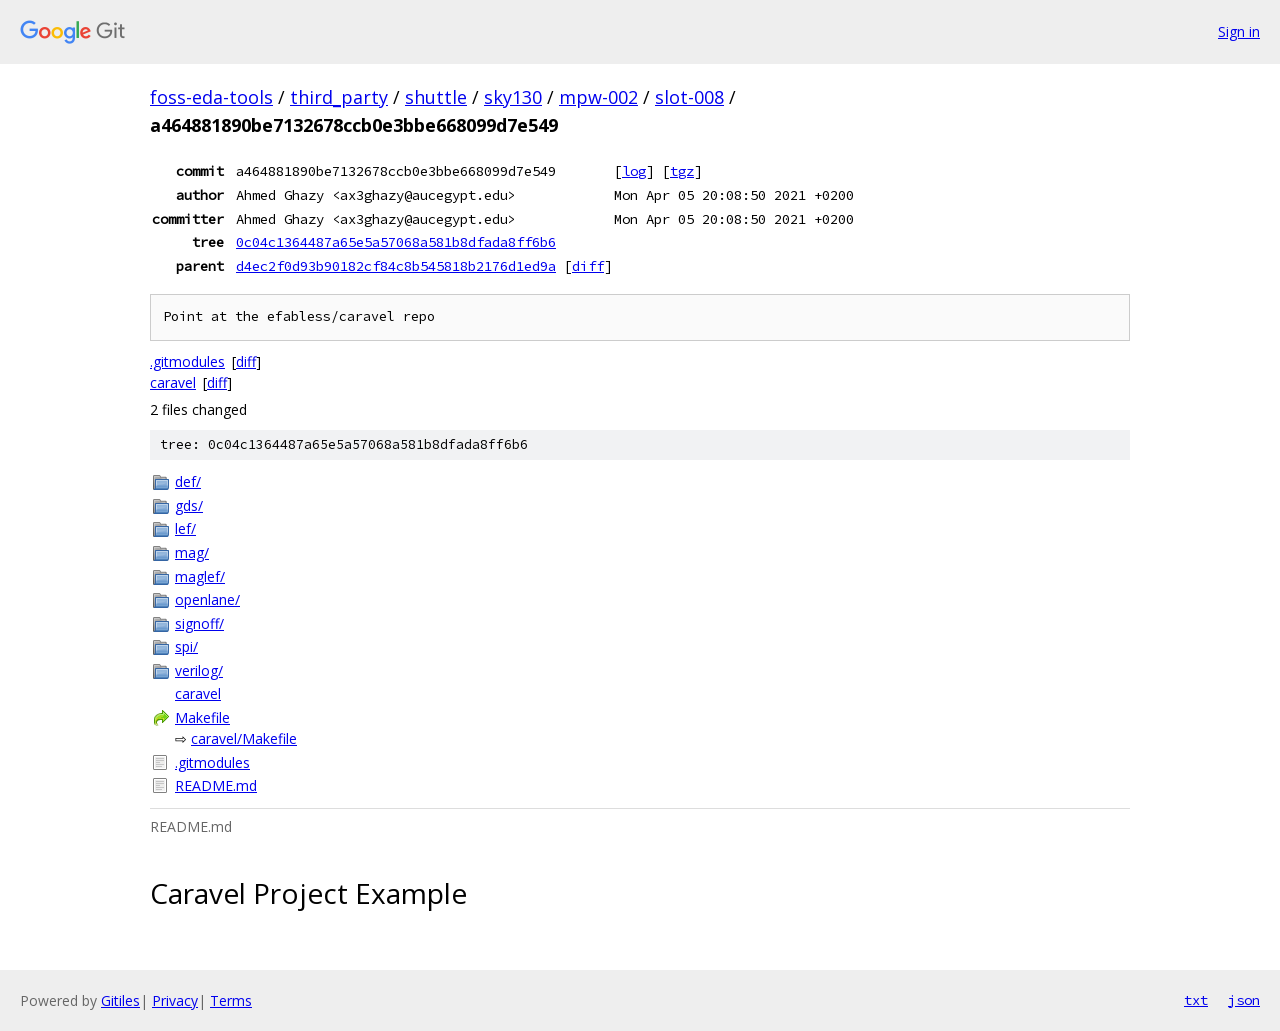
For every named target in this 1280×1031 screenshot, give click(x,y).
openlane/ (207, 599)
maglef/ (200, 576)
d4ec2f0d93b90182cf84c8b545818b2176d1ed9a (396, 266)
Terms (231, 1000)
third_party (339, 97)
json (1244, 1000)
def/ (188, 481)
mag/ (192, 552)
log (634, 171)
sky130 (513, 97)
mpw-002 (598, 97)
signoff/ (199, 623)
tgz (682, 171)
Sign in (1239, 31)
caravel (173, 382)
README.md (216, 785)
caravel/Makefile (244, 738)
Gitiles (120, 1000)
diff (588, 266)
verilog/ (199, 670)
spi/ (186, 646)
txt (1196, 1000)
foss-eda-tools (211, 97)
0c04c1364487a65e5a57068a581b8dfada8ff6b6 (396, 242)
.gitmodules (187, 361)
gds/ (189, 505)
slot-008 (689, 97)
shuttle (436, 97)
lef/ (185, 528)
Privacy (175, 1000)
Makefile (202, 717)
